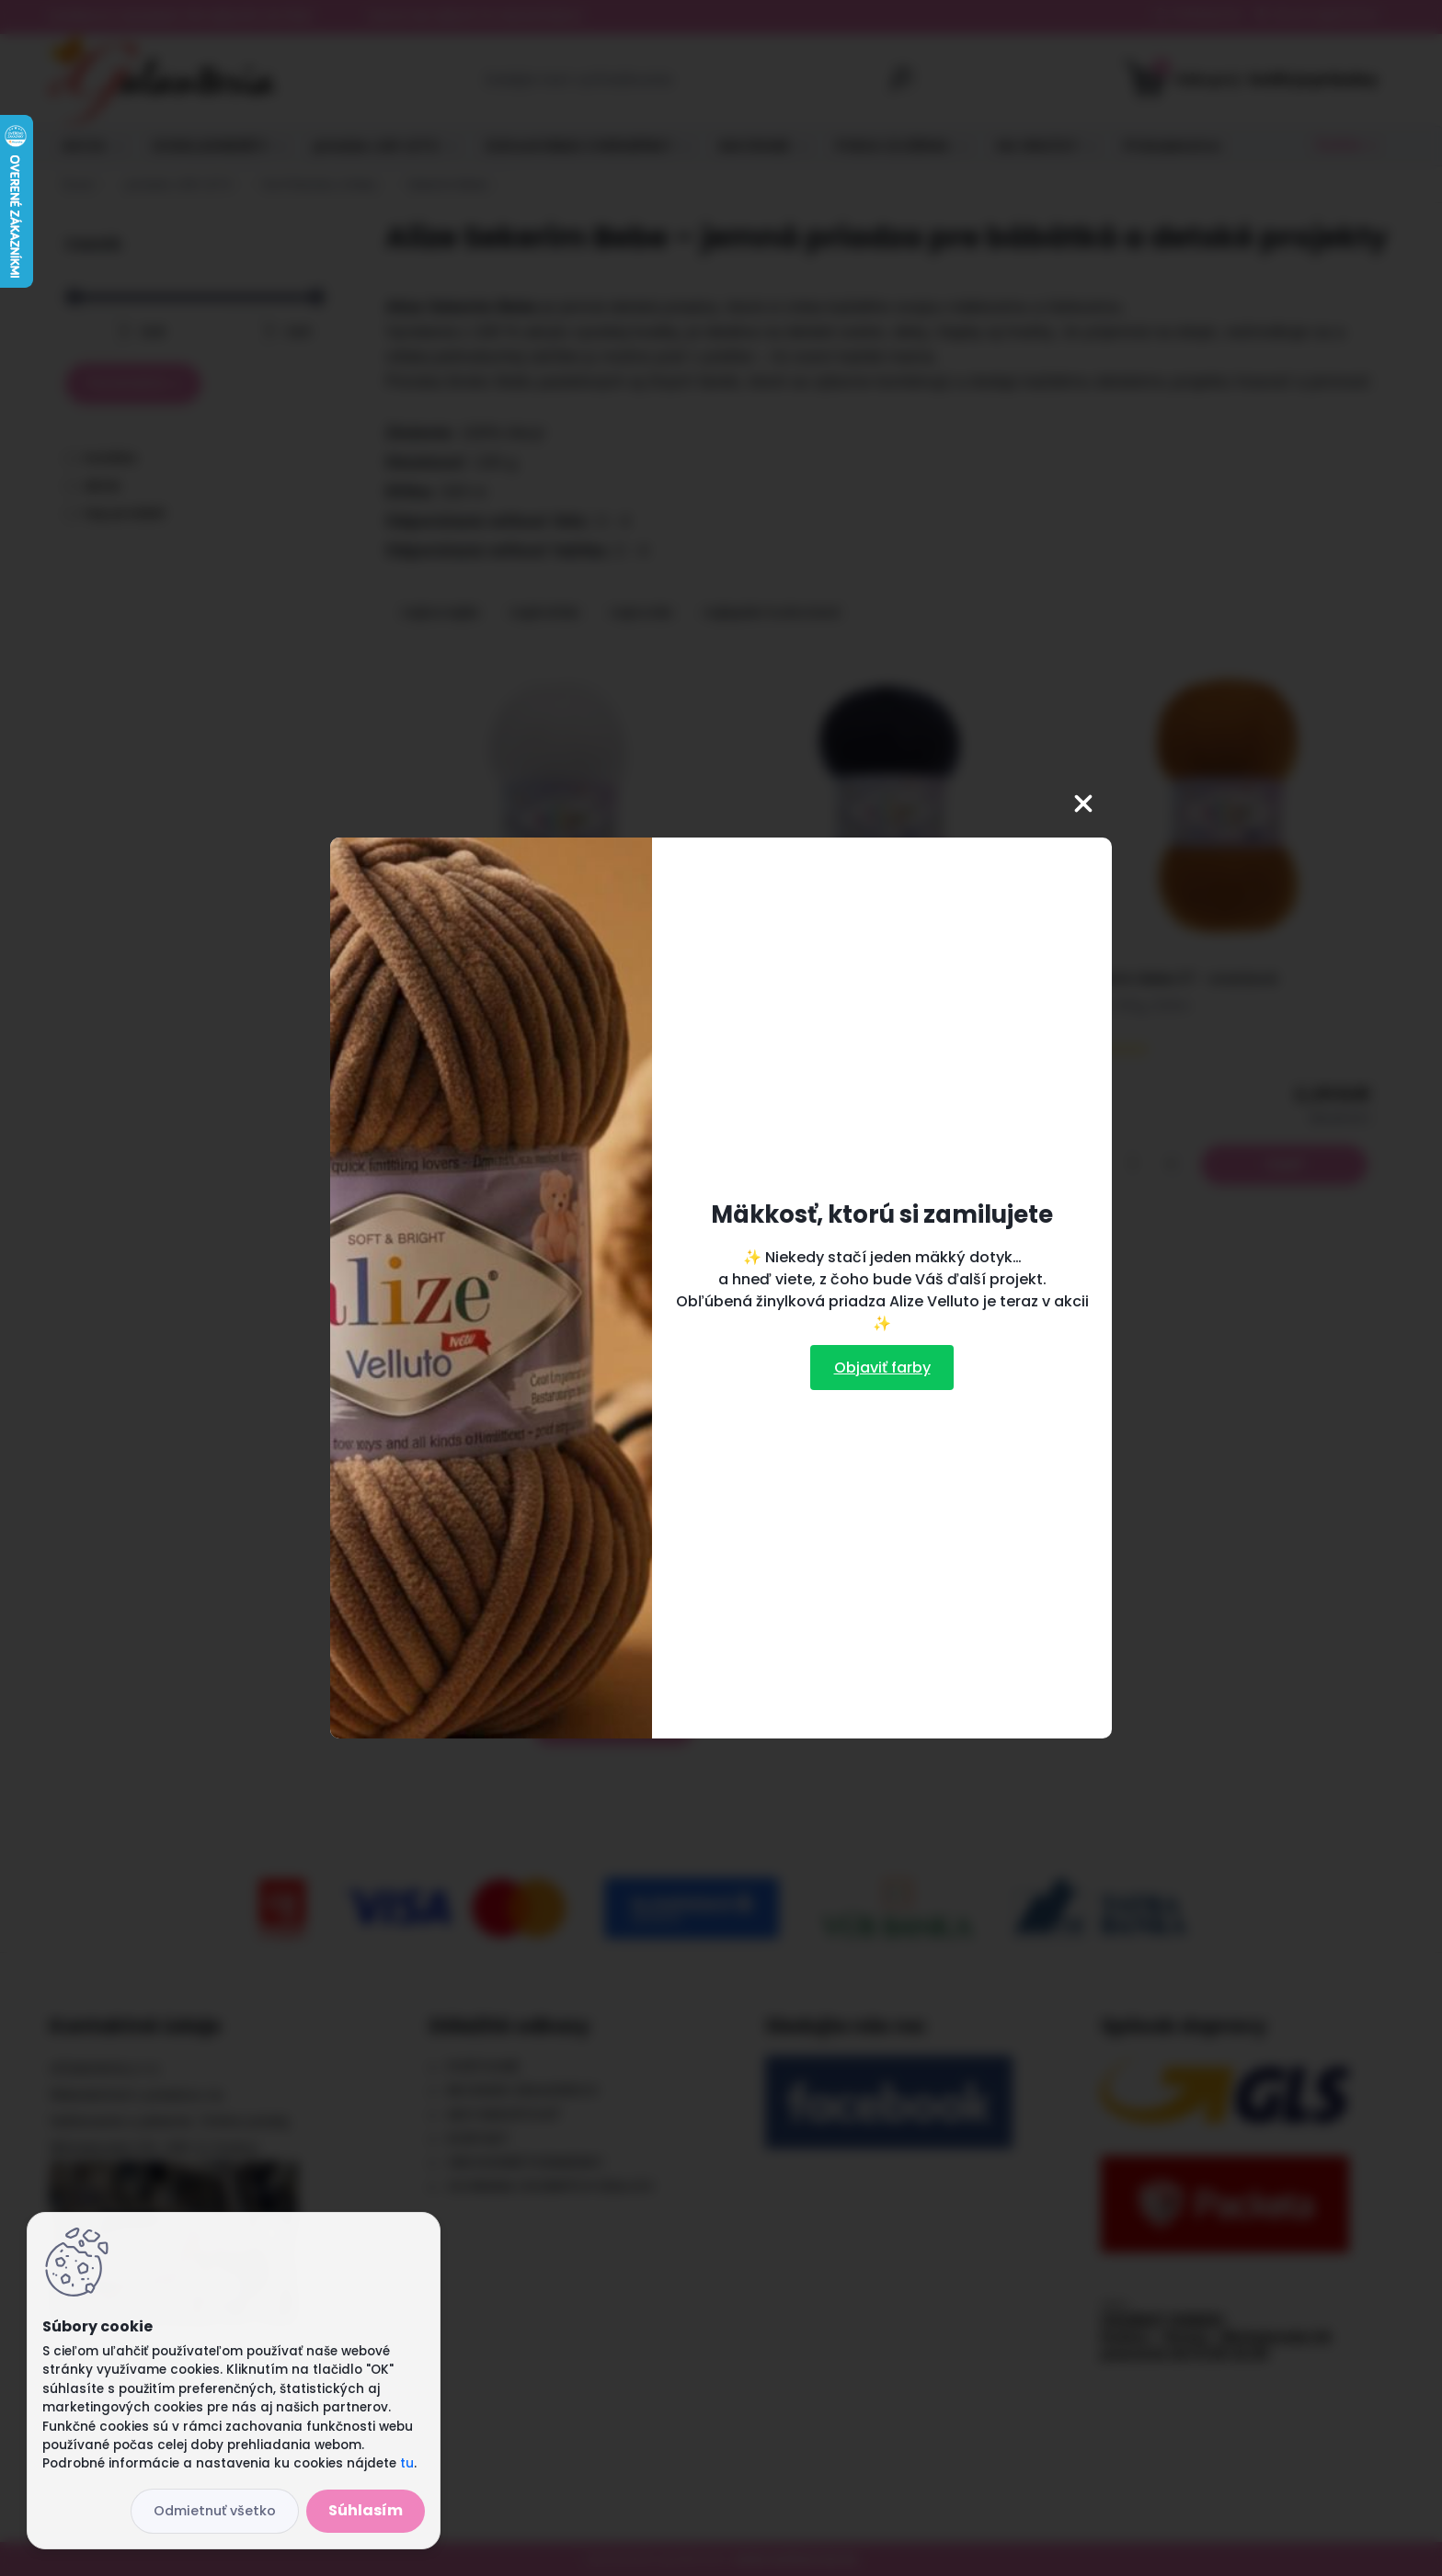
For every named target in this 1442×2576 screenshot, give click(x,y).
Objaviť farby (882, 1367)
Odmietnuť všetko (215, 2511)
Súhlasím (365, 2510)
